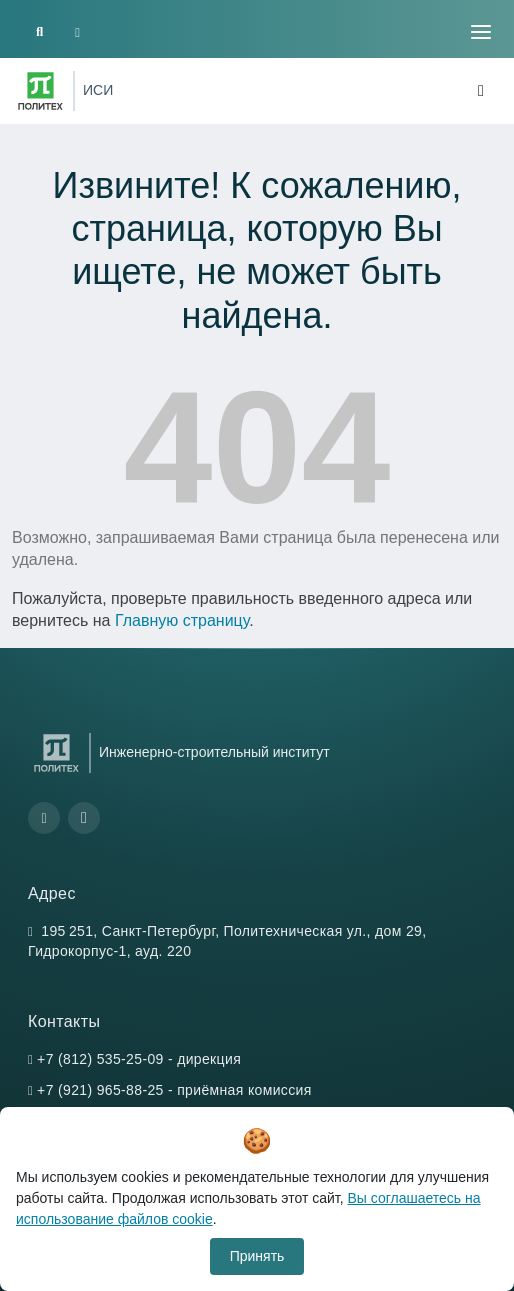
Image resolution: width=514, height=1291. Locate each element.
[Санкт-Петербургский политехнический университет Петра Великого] (40, 91)
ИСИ (98, 90)
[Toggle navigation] (481, 32)
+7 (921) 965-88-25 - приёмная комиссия (174, 1090)
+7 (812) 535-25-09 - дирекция (139, 1059)
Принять (257, 1256)
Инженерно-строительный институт (214, 752)
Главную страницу (182, 620)
